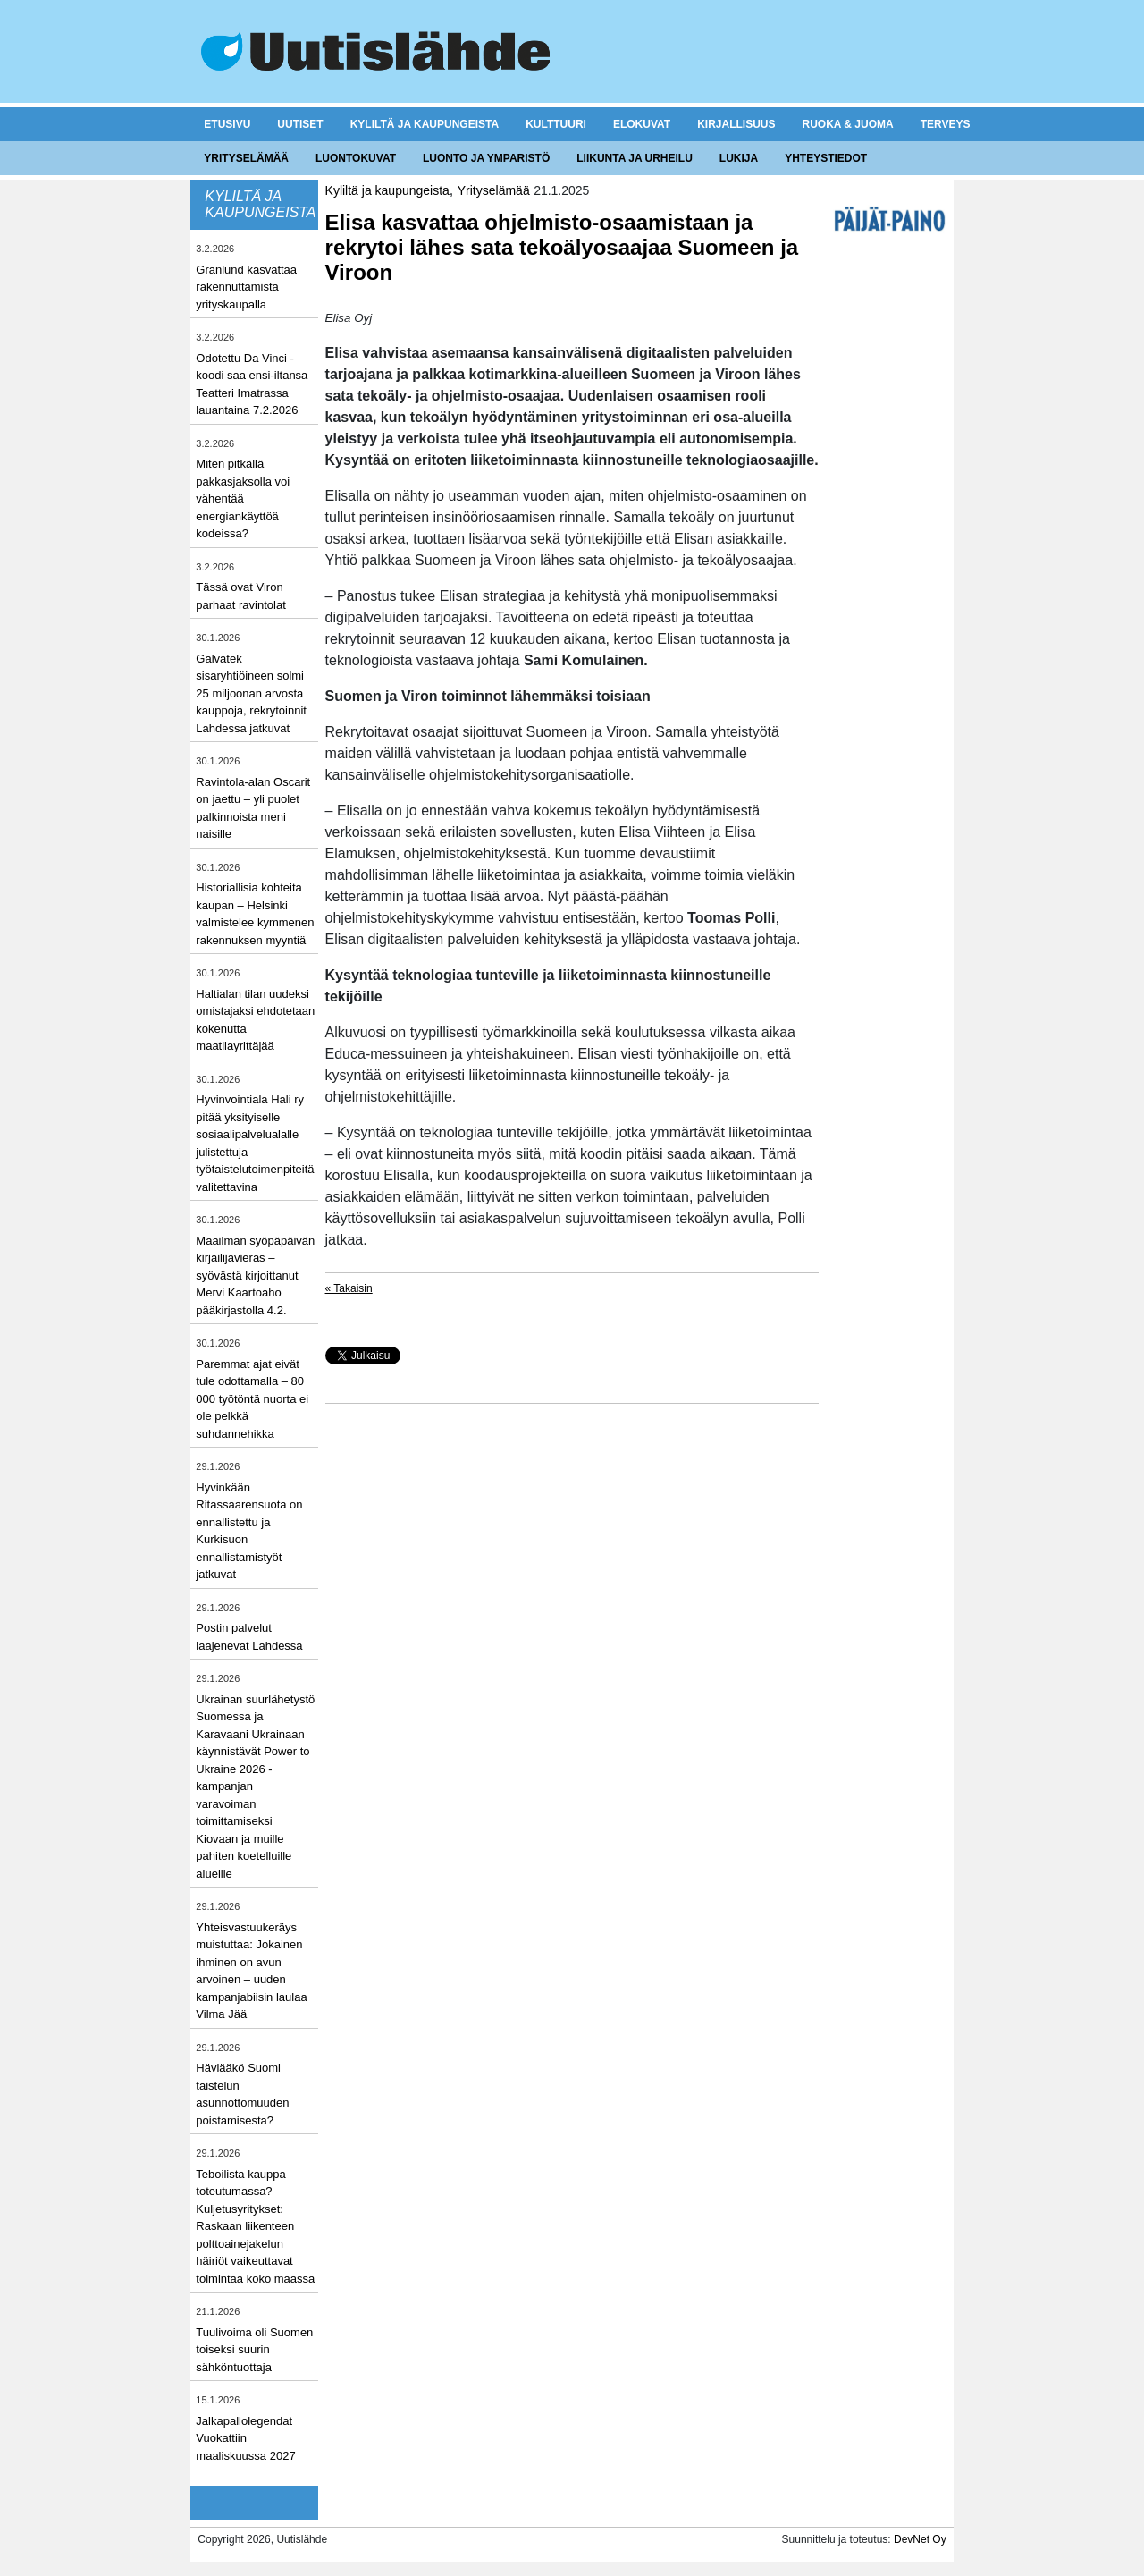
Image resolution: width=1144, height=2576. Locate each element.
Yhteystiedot (826, 158)
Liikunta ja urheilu (634, 158)
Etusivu (227, 124)
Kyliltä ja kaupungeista (424, 124)
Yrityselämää (246, 158)
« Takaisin (349, 1288)
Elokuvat (641, 124)
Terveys (946, 124)
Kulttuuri (556, 124)
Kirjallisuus (736, 124)
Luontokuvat (355, 158)
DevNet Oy (920, 2539)
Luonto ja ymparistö (486, 158)
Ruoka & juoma (847, 124)
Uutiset (300, 124)
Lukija (738, 158)
